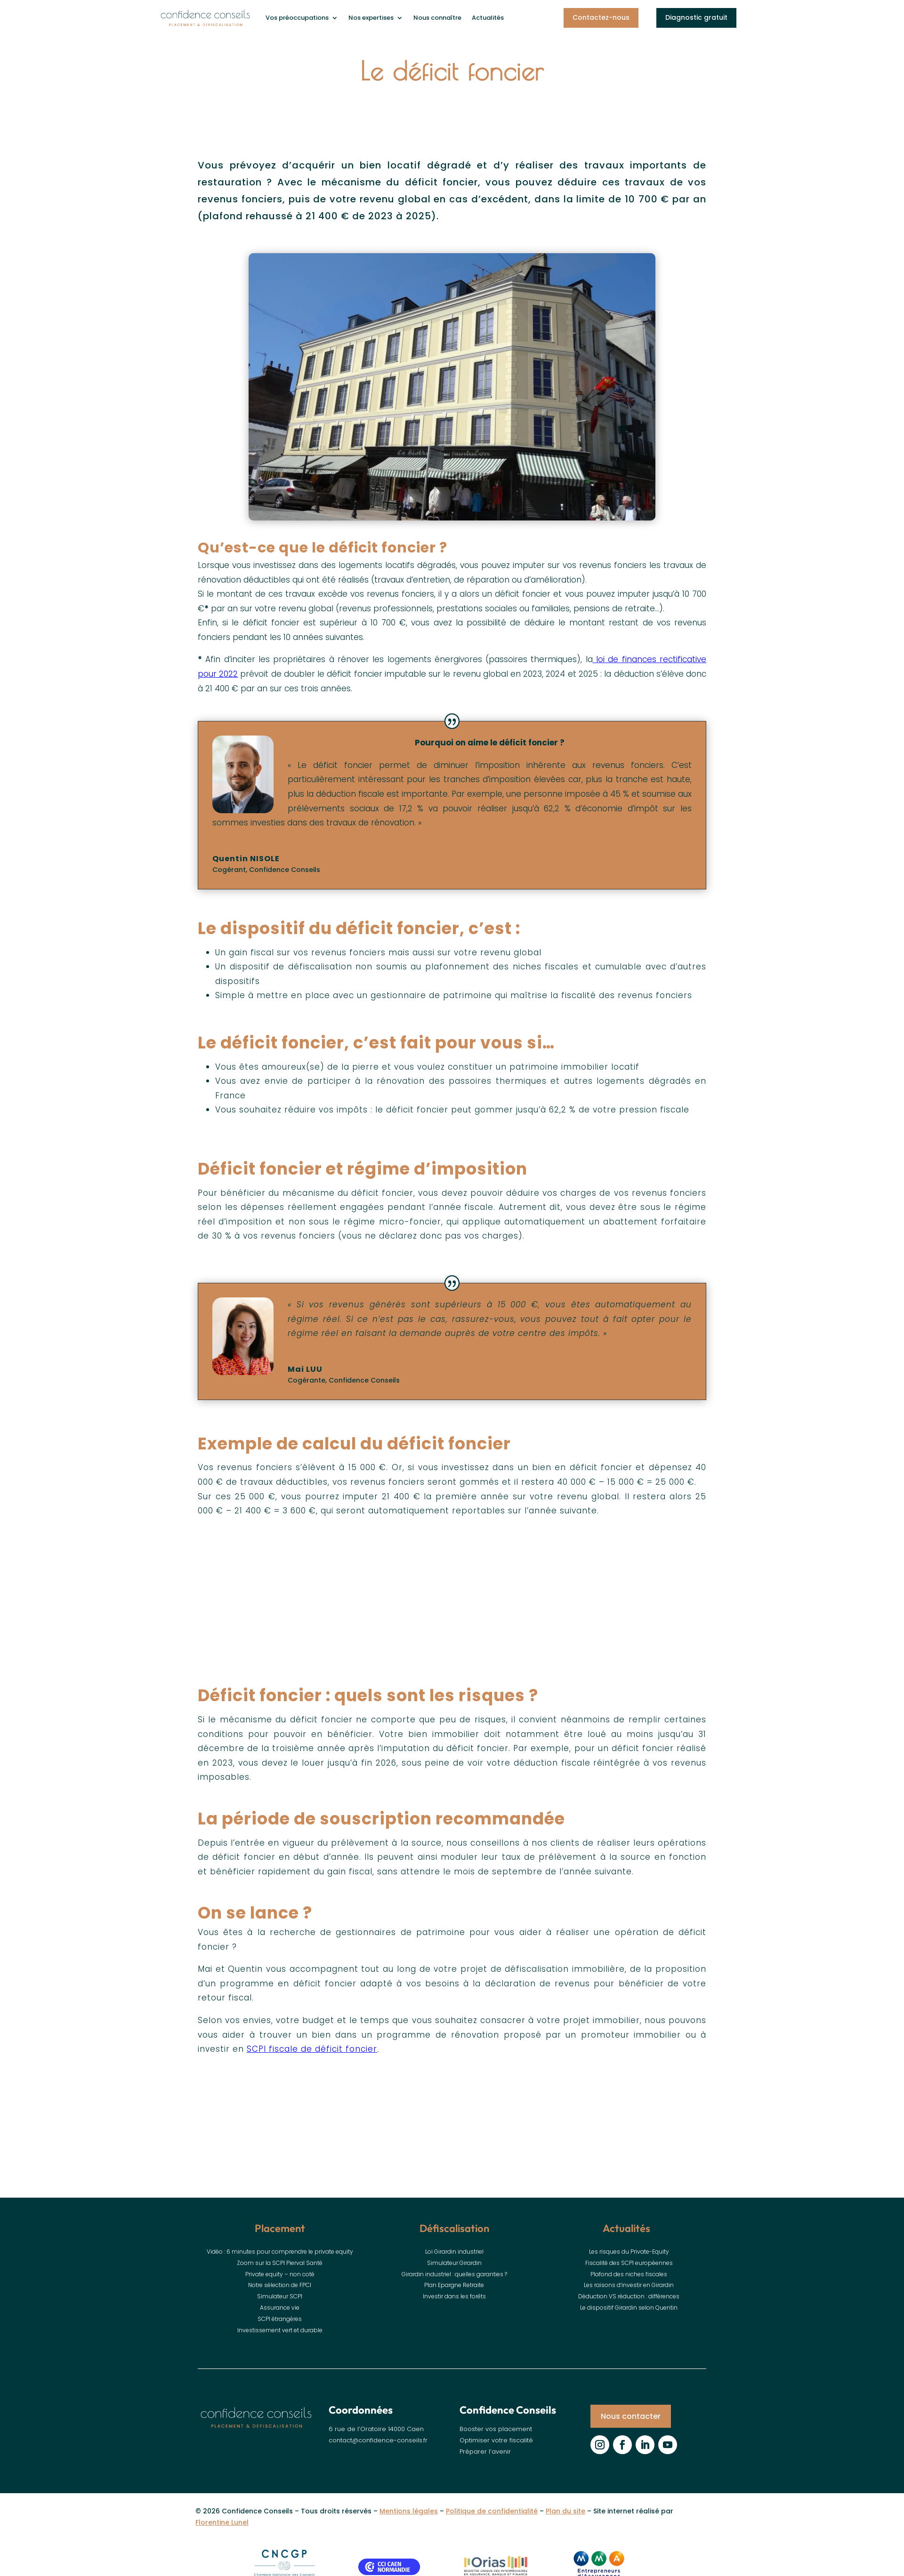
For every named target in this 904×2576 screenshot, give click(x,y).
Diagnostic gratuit (696, 17)
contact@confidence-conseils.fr (378, 2449)
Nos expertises (371, 17)
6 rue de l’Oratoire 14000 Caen (376, 2437)
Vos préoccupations (297, 17)
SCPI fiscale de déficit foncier (312, 2053)
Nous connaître (437, 17)
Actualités (488, 17)
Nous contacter (631, 2425)
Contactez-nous (601, 17)
